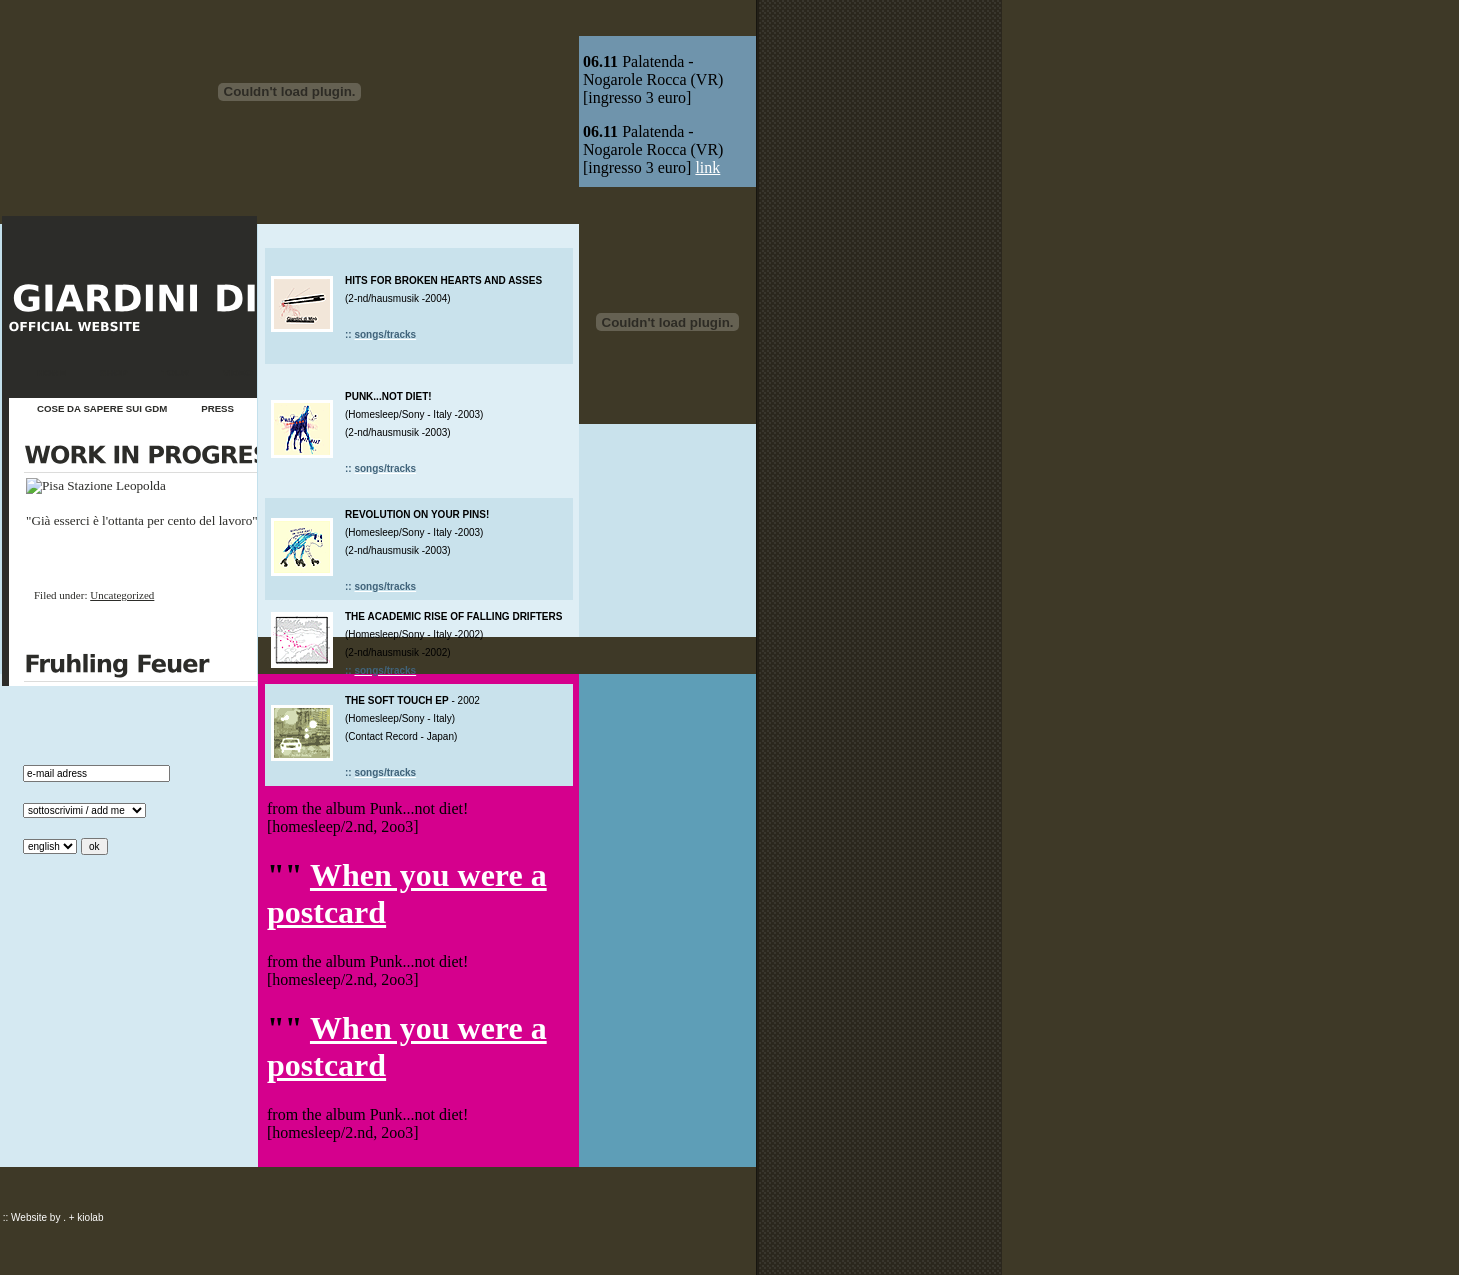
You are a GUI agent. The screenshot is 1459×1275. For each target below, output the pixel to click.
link (707, 167)
